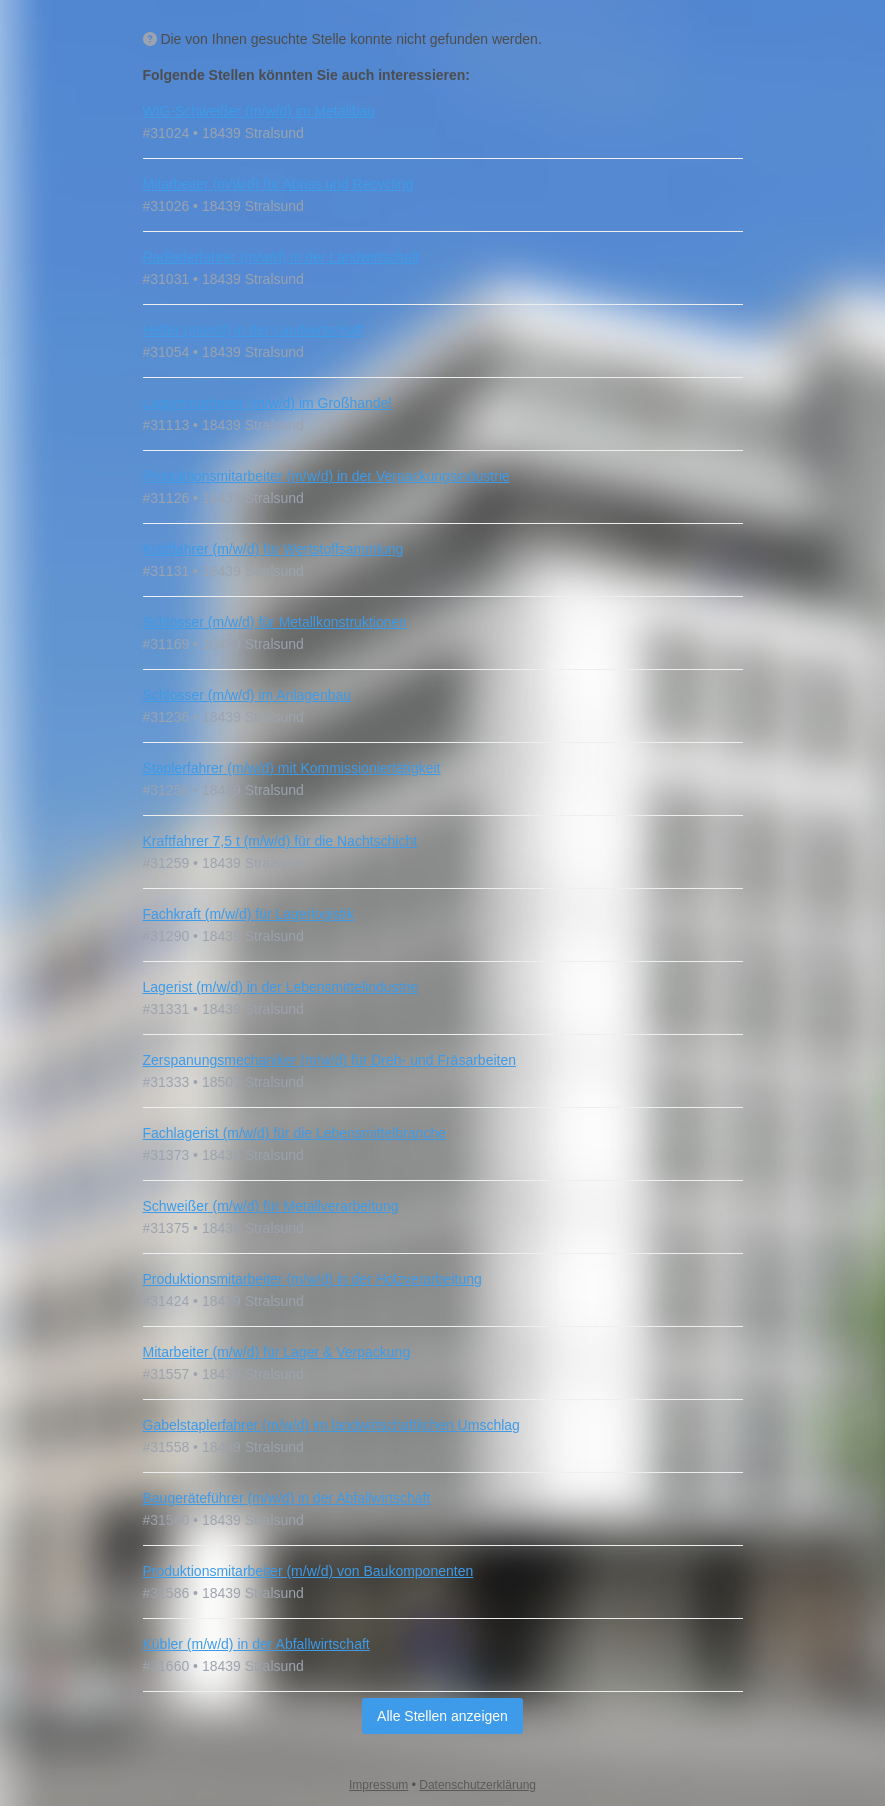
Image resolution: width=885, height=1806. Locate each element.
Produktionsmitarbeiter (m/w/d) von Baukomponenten (308, 1571)
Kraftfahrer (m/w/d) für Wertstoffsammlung (273, 549)
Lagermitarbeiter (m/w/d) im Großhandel (267, 403)
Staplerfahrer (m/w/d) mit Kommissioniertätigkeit (292, 768)
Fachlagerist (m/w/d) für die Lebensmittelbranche (294, 1133)
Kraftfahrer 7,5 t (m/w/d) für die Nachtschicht (280, 841)
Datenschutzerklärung (477, 1785)
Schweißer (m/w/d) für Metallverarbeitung (271, 1206)
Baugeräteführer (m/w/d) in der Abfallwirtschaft (287, 1498)
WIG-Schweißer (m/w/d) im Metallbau (259, 111)
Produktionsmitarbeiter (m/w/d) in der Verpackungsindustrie (326, 476)
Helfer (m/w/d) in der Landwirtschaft (253, 330)
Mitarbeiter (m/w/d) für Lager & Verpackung (277, 1352)
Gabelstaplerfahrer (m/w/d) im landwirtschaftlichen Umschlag (331, 1425)
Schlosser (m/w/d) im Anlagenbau (247, 695)
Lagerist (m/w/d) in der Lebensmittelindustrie (280, 987)
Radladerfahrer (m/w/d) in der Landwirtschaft (281, 257)
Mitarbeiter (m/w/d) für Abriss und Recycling (278, 184)
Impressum (378, 1785)
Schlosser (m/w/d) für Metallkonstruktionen (275, 622)
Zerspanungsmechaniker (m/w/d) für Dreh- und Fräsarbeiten (330, 1060)
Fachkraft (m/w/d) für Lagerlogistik (249, 914)
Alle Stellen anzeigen (442, 1716)
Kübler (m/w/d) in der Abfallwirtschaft (256, 1644)
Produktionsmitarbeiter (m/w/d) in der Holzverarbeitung (312, 1279)
